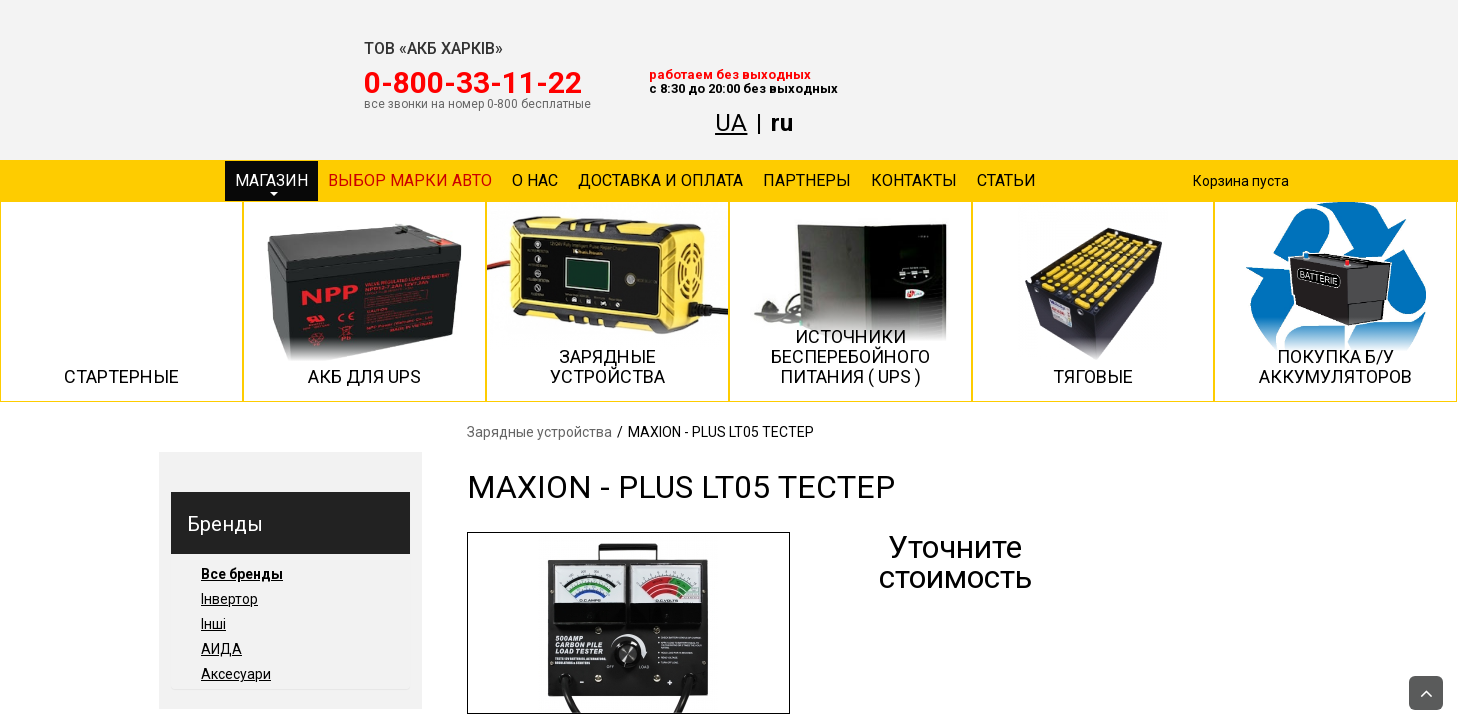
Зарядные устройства (539, 432)
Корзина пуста (1241, 181)
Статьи (1006, 180)
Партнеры (807, 180)
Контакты (914, 180)
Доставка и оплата (660, 180)
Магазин (271, 183)
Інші (213, 624)
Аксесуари (236, 674)
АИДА (221, 649)
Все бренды (242, 574)
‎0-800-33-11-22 (473, 83)
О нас (535, 180)
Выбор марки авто (410, 180)
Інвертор (229, 599)
